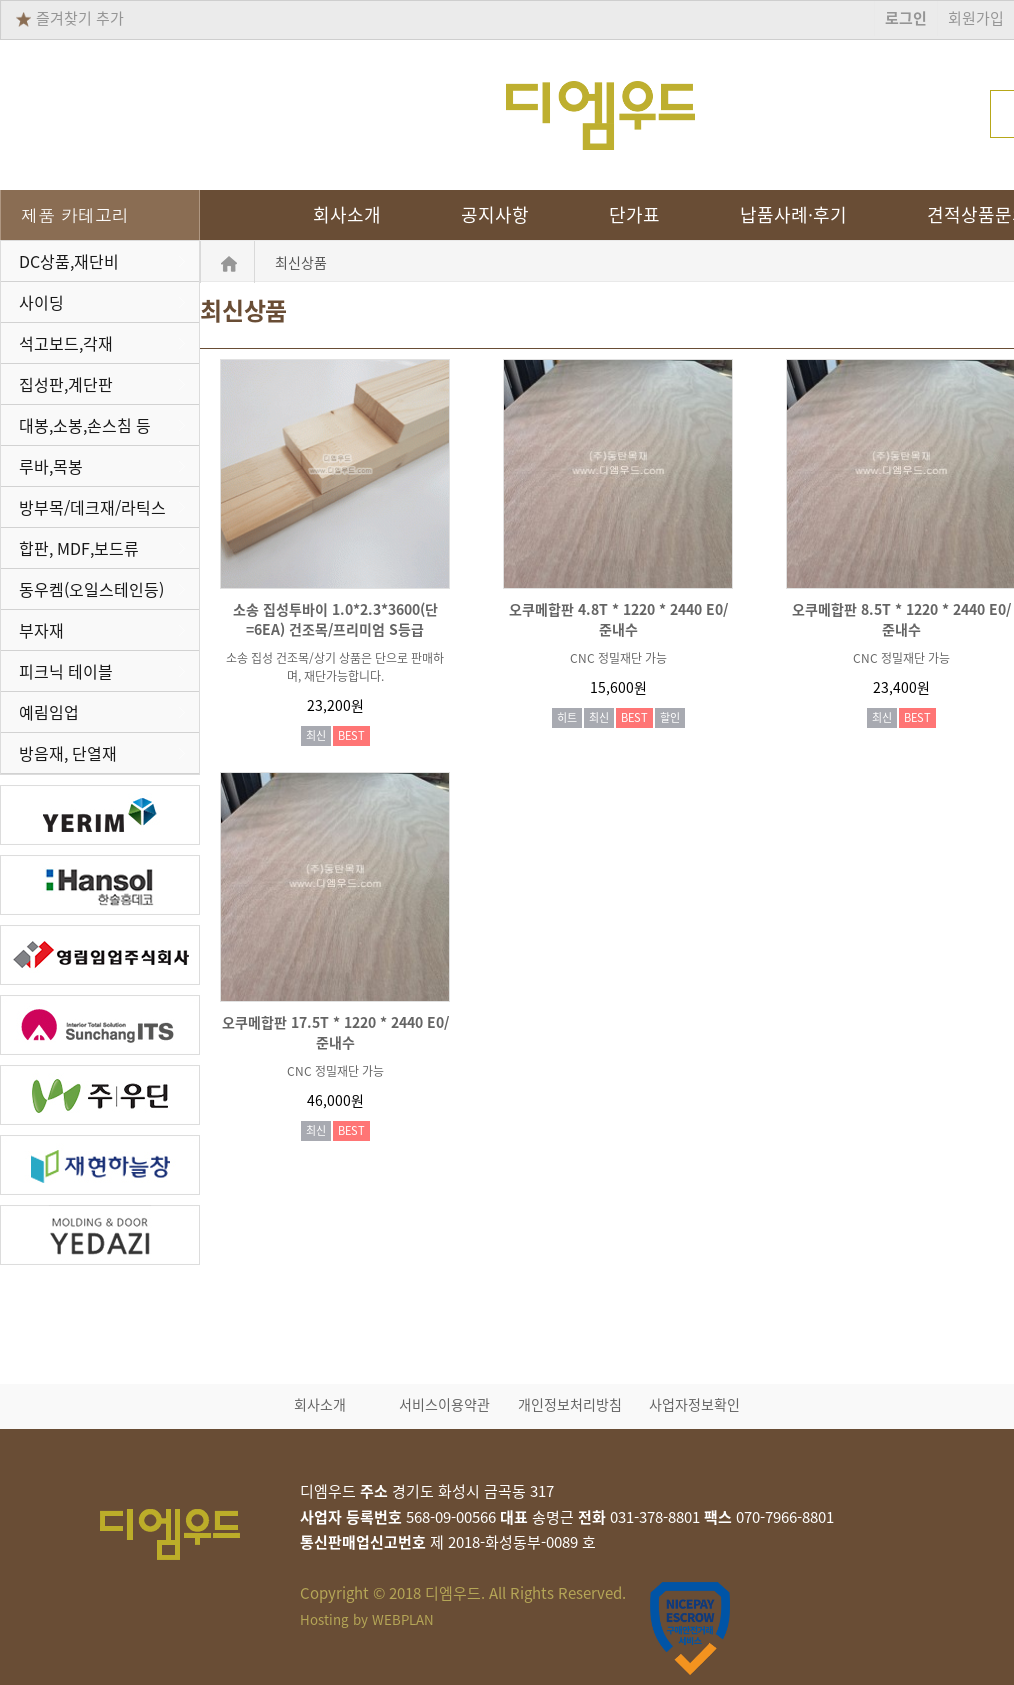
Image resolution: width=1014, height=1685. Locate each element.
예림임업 (49, 712)
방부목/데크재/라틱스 (92, 507)
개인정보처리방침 (570, 1404)
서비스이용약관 (444, 1404)
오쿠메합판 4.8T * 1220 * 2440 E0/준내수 (618, 619)
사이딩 (41, 302)
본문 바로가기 (0, 0)
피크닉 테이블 (66, 671)
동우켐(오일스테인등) (91, 589)
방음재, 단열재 (68, 753)
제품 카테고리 (75, 215)
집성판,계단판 (66, 384)
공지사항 (495, 215)
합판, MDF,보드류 (79, 548)
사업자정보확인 (694, 1404)
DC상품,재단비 (69, 261)
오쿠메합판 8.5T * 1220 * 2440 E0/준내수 (901, 619)
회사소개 (347, 215)
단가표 (634, 215)
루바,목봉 (51, 466)
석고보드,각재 (66, 343)
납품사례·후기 (793, 215)
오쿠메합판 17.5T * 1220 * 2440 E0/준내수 (335, 1032)
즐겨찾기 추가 (70, 18)
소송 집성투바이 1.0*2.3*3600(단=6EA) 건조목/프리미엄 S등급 (335, 619)
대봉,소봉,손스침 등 (85, 425)
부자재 (41, 630)
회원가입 (976, 18)
